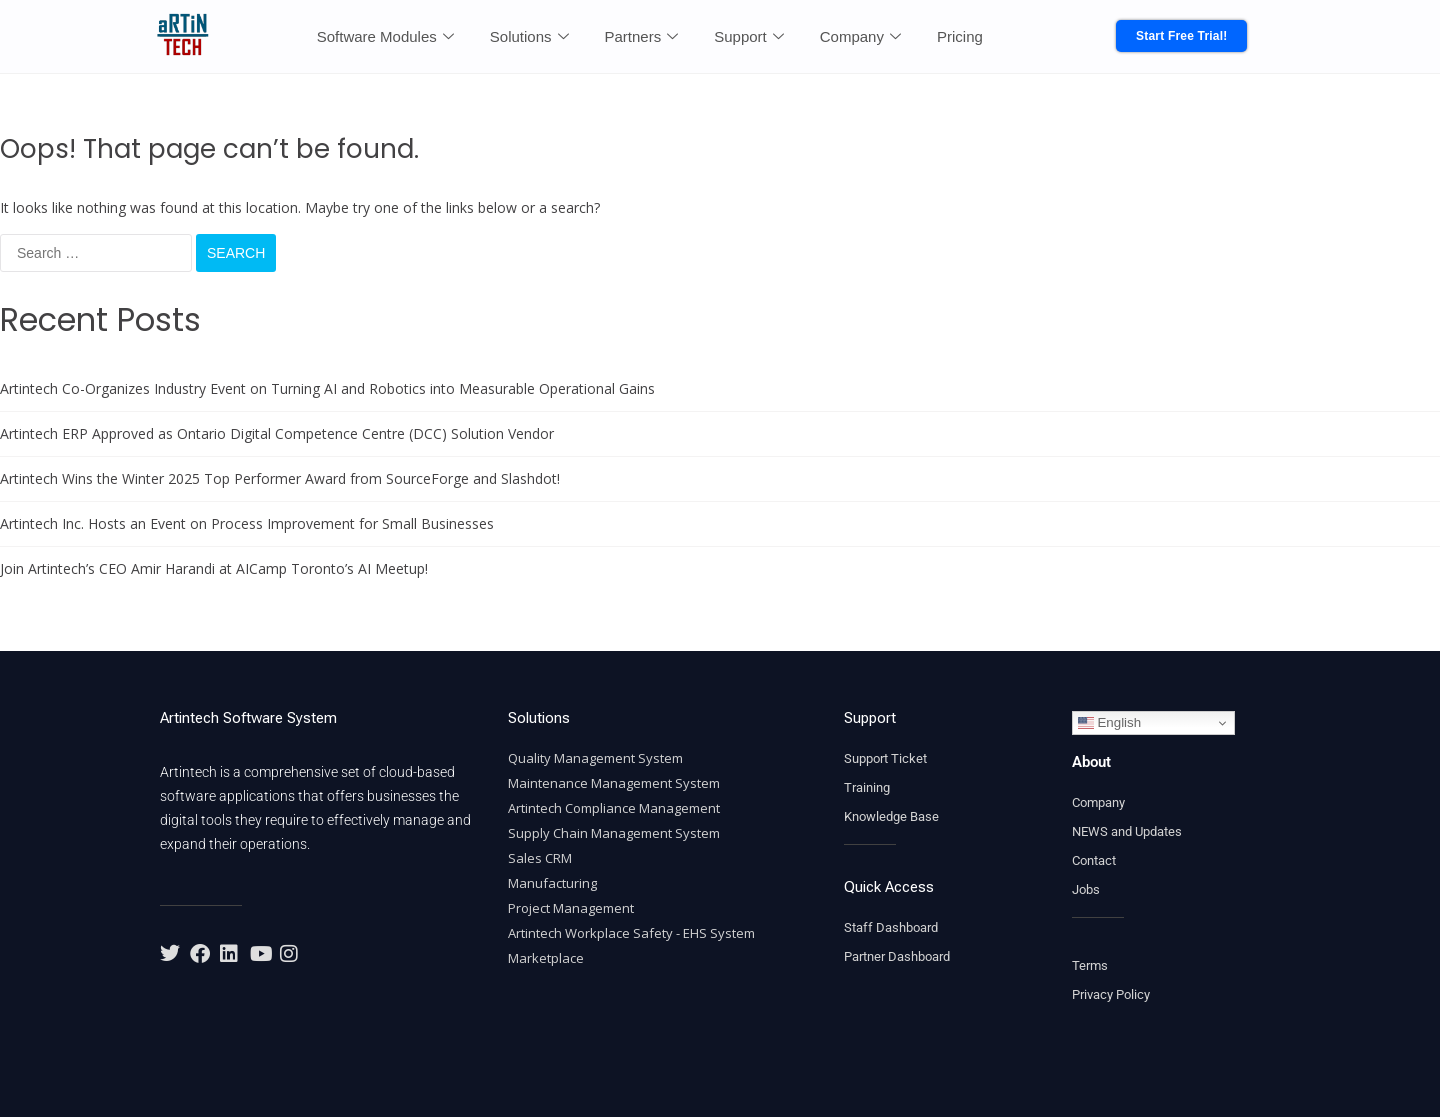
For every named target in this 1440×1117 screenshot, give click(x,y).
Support (749, 36)
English (1109, 723)
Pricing (960, 36)
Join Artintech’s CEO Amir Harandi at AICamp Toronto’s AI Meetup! (214, 568)
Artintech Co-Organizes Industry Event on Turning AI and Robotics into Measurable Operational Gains (327, 388)
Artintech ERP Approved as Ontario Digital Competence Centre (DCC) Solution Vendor (277, 433)
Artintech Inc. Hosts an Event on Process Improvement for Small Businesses (247, 523)
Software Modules (385, 36)
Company (860, 36)
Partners (642, 36)
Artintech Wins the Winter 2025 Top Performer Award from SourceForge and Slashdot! (280, 478)
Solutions (529, 36)
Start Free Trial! (1181, 36)
